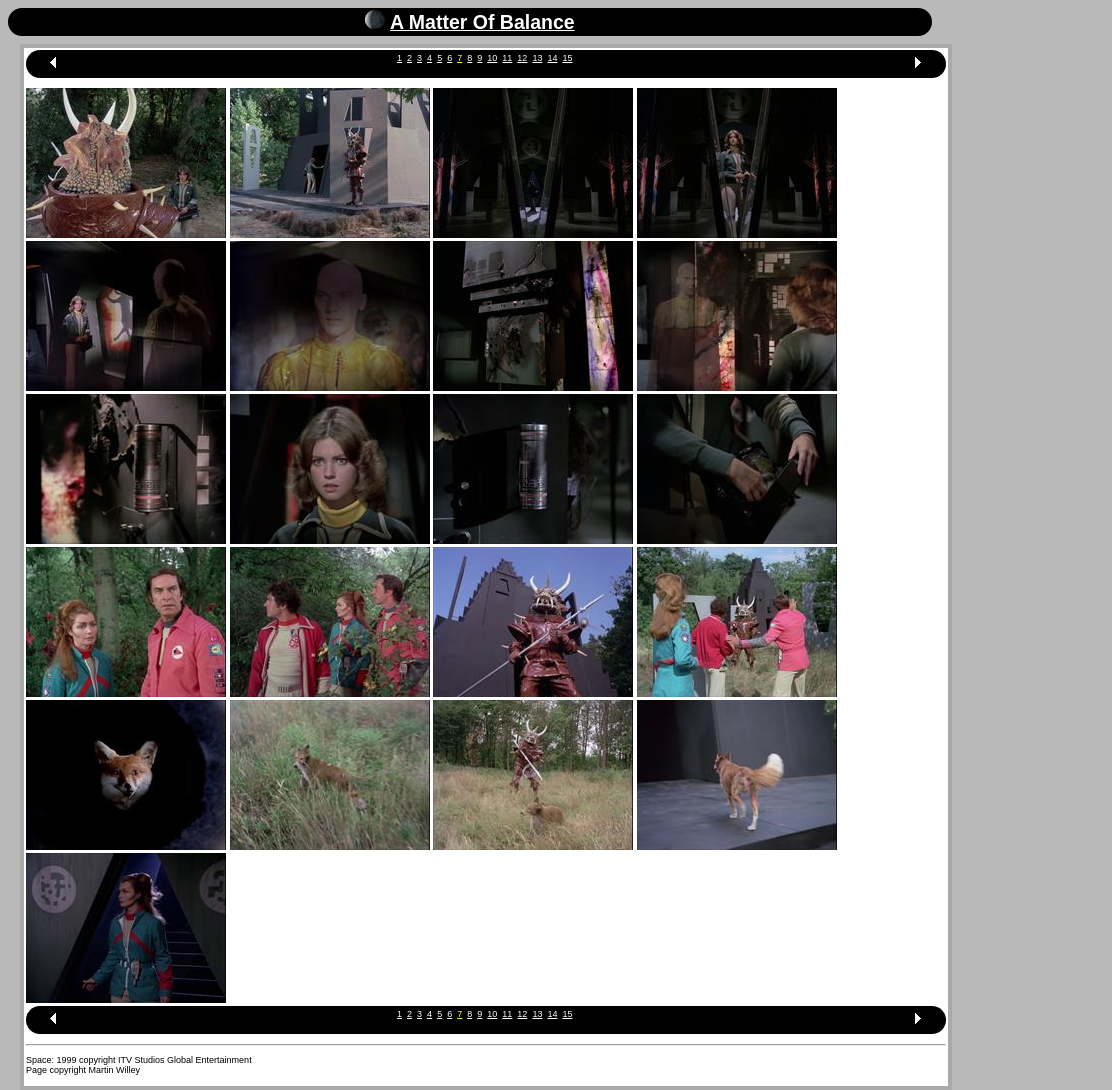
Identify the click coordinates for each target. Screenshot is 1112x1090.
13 (537, 58)
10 (492, 58)
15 (567, 58)
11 (507, 58)
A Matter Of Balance (482, 22)
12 (522, 58)
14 (552, 58)
